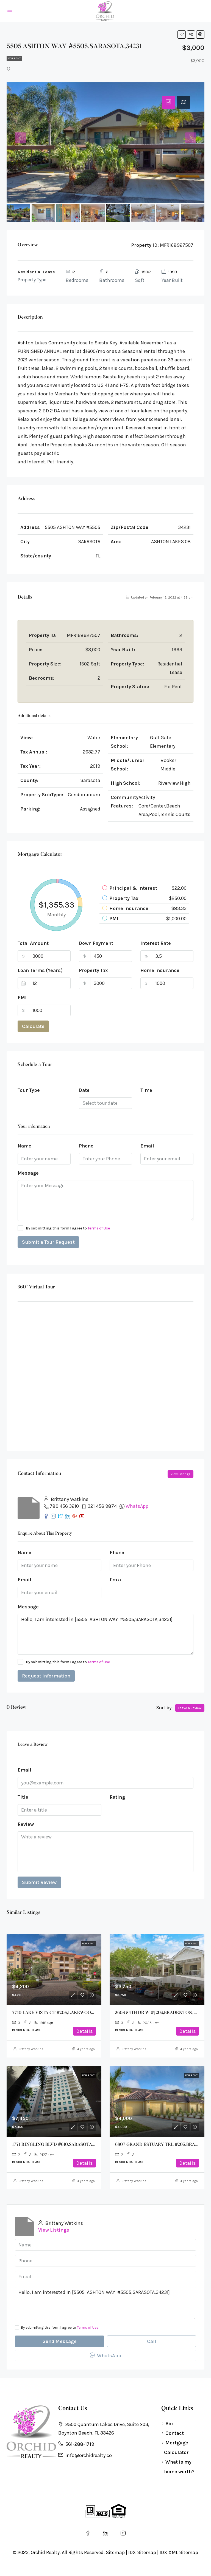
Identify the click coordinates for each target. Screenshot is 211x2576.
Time (146, 1090)
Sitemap (115, 2552)
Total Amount (33, 943)
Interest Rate (155, 943)
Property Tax (93, 970)
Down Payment (96, 943)
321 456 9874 (102, 1506)
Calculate (33, 1026)
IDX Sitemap (142, 2552)
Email (147, 1146)
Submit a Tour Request (48, 1242)
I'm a (115, 1580)
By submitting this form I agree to (64, 1228)
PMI (22, 997)
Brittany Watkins (30, 2049)
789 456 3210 (64, 1506)
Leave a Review (189, 1708)
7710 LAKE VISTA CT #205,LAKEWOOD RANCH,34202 (68, 2013)
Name (24, 1146)
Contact (174, 2433)
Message (28, 1173)
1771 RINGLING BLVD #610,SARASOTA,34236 (58, 2145)
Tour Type (29, 1090)
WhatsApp (137, 1506)
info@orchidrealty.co (88, 2455)
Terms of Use (99, 1228)
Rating (117, 1797)
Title (23, 1797)
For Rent (14, 58)
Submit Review (39, 1882)
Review (26, 1824)
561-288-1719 (79, 2444)
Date (84, 1090)
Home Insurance (159, 970)
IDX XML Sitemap (179, 2552)
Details (84, 2031)
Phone (86, 1146)
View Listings (180, 1474)
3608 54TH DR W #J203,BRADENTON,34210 (160, 2013)
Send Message (60, 2341)
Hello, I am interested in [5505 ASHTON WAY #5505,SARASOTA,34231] (105, 1634)
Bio (169, 2424)
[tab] (168, 102)
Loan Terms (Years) (40, 970)
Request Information (46, 1676)
